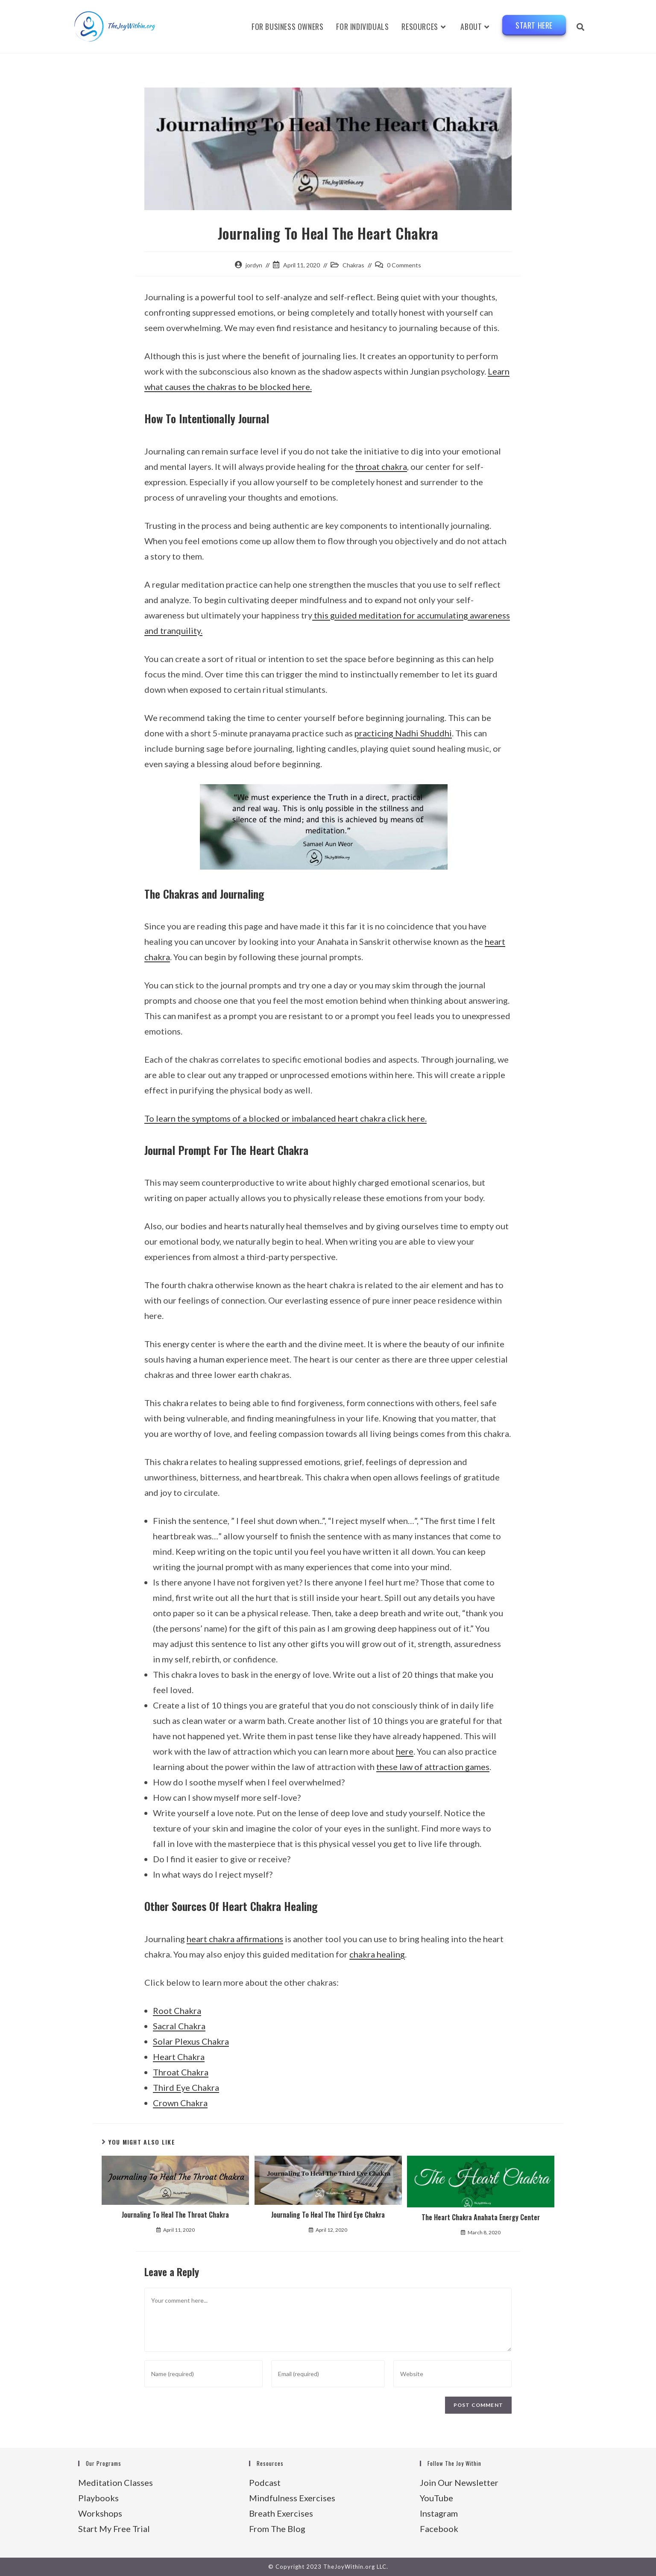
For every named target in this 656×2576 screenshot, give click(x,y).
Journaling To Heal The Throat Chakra (175, 2214)
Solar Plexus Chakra (191, 2041)
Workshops (100, 2513)
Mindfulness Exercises (292, 2498)
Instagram (439, 2513)
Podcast (265, 2482)
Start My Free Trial (114, 2528)
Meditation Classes (115, 2482)
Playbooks (98, 2498)
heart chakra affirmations (235, 1939)
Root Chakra (177, 2010)
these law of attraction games (432, 1766)
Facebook (439, 2528)
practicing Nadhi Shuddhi (403, 733)
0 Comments (404, 265)
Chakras (353, 265)
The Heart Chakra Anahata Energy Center (481, 2217)
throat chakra (381, 466)
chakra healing (377, 1954)
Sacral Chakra (179, 2026)
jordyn (254, 265)
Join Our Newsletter (459, 2482)
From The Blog (277, 2528)
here (404, 1751)
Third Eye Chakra (186, 2087)
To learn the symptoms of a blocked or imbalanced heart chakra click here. (285, 1118)
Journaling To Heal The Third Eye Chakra (328, 2214)
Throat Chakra (180, 2072)
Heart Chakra (179, 2056)
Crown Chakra (180, 2103)
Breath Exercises (281, 2513)
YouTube (436, 2498)
